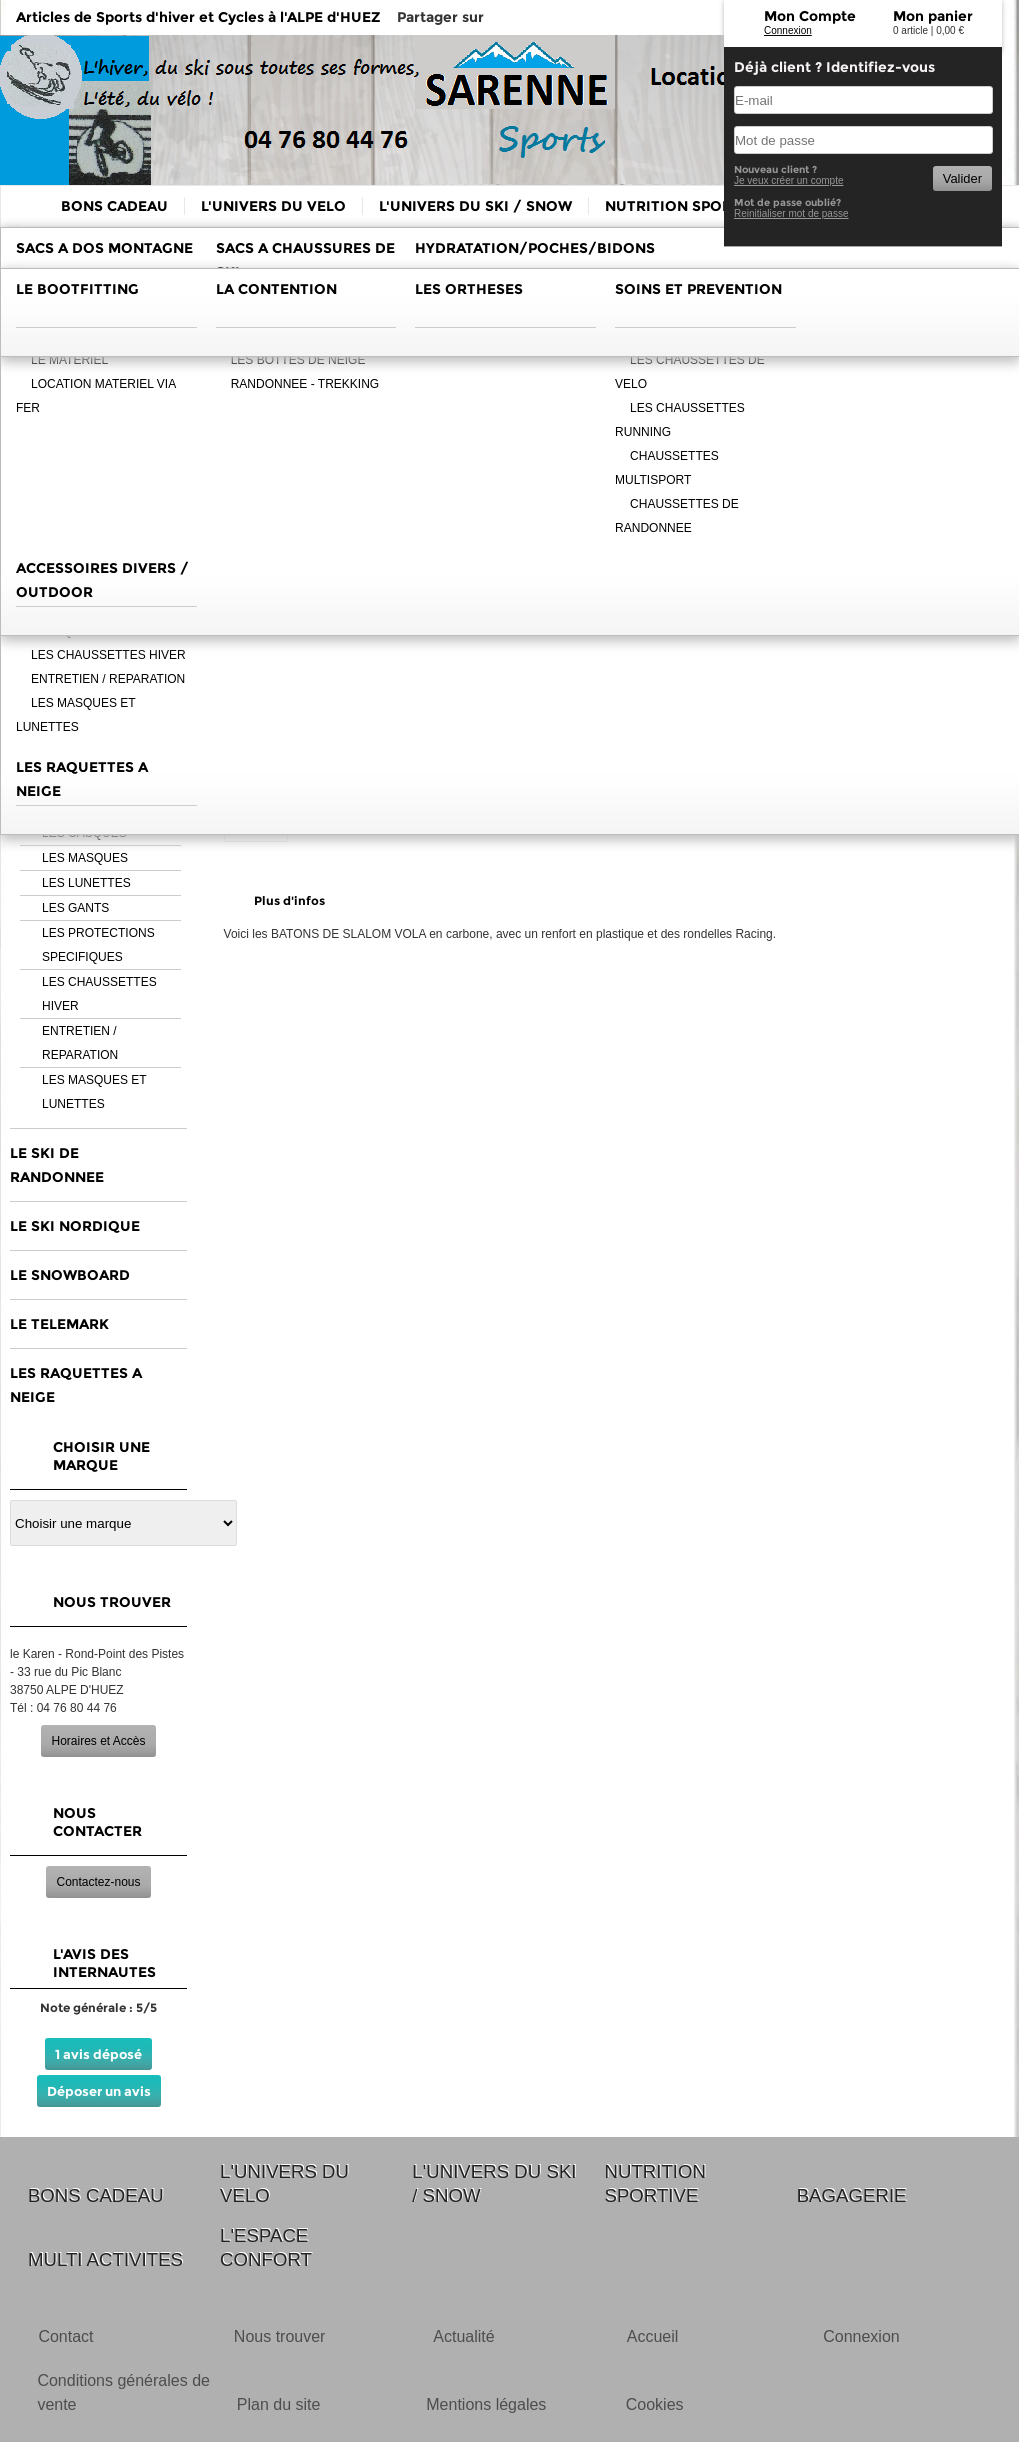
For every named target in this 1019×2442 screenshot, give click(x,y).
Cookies (655, 2404)
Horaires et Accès (98, 1741)
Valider (962, 178)
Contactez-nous (98, 1882)
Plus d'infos (289, 900)
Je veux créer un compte (789, 180)
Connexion (788, 30)
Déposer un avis (99, 2091)
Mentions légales (486, 2404)
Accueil (653, 2336)
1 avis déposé (98, 2054)
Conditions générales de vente (123, 2392)
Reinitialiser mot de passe (791, 213)
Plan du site (279, 2404)
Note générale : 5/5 (98, 2007)
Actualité (463, 2336)
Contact (65, 2336)
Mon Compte (810, 16)
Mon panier (933, 16)
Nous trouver (280, 2336)
